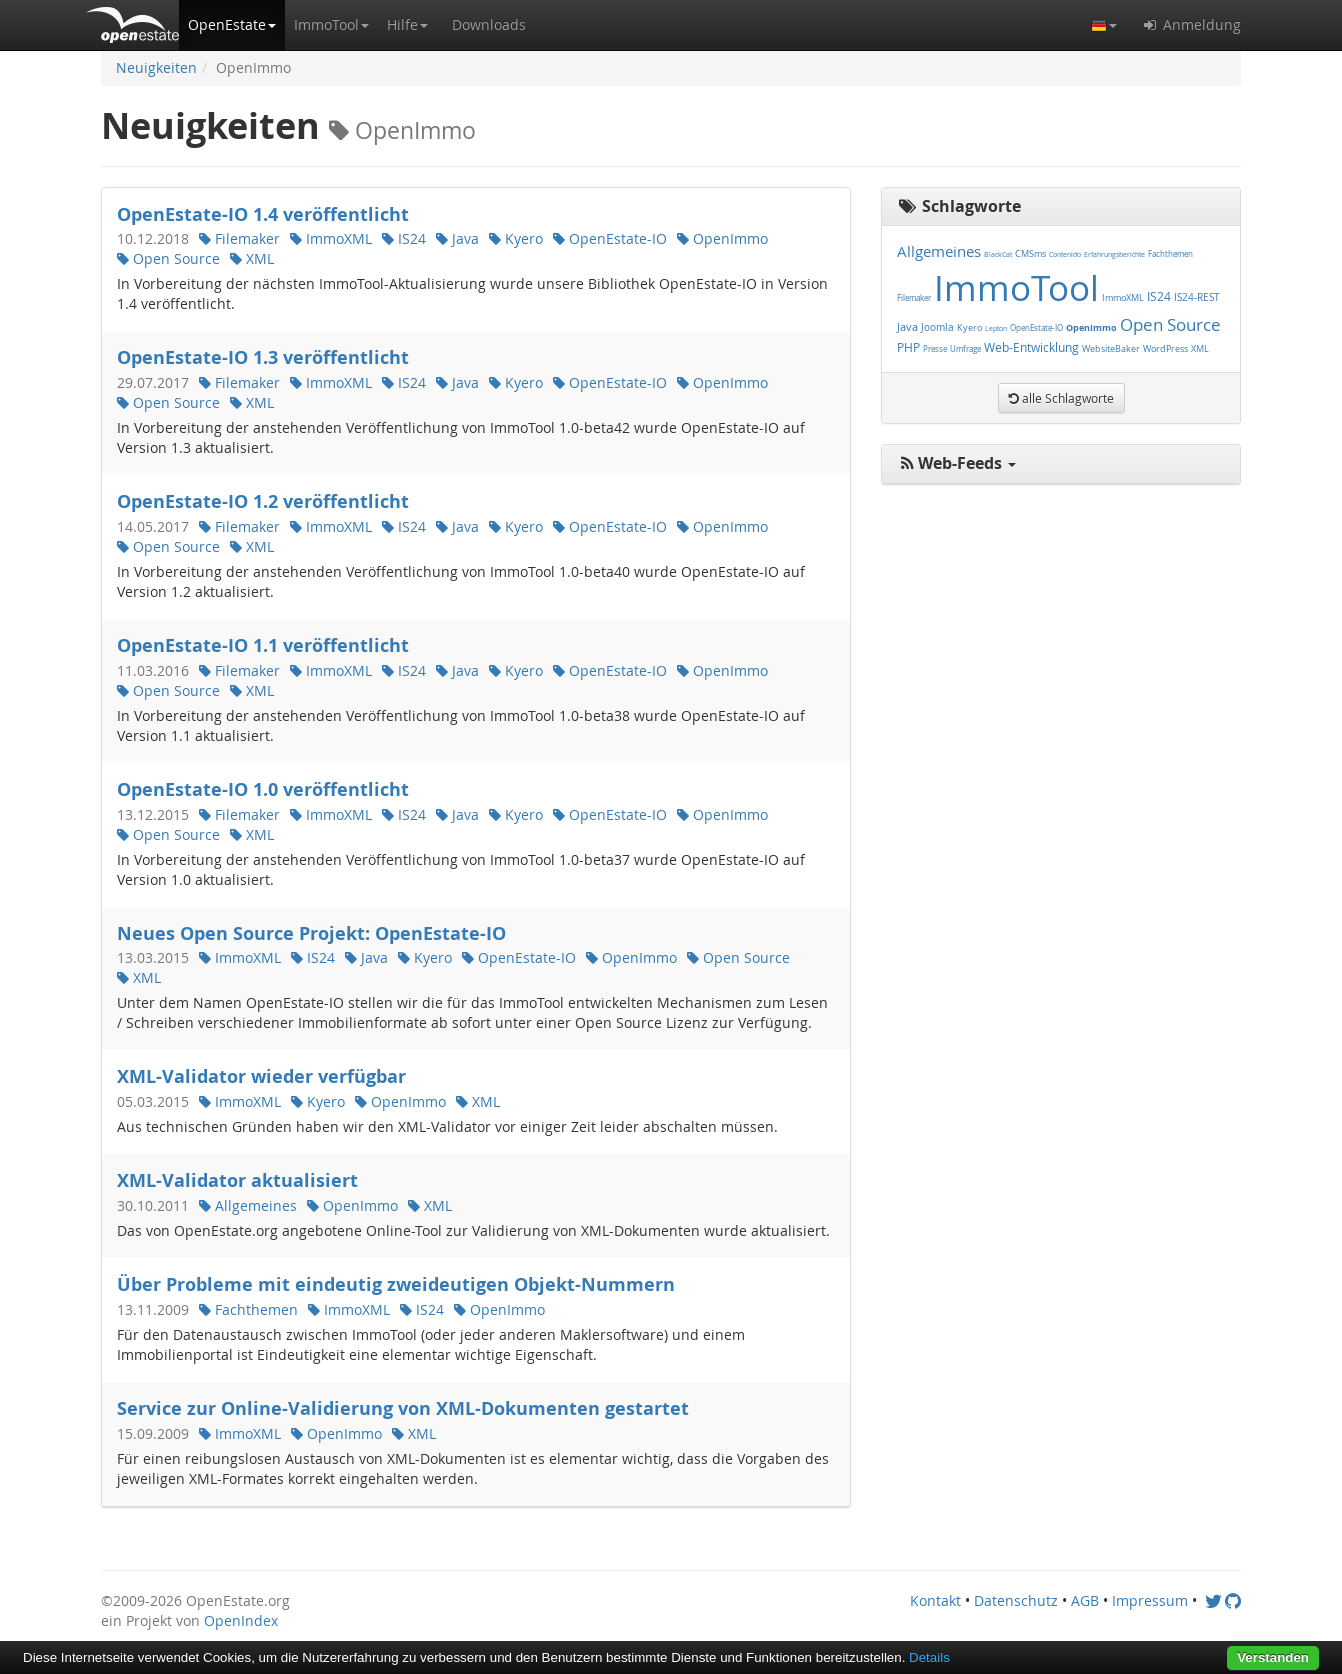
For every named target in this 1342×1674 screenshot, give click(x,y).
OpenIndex (241, 1620)
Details (929, 1657)
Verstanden (1273, 1657)
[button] (232, 25)
